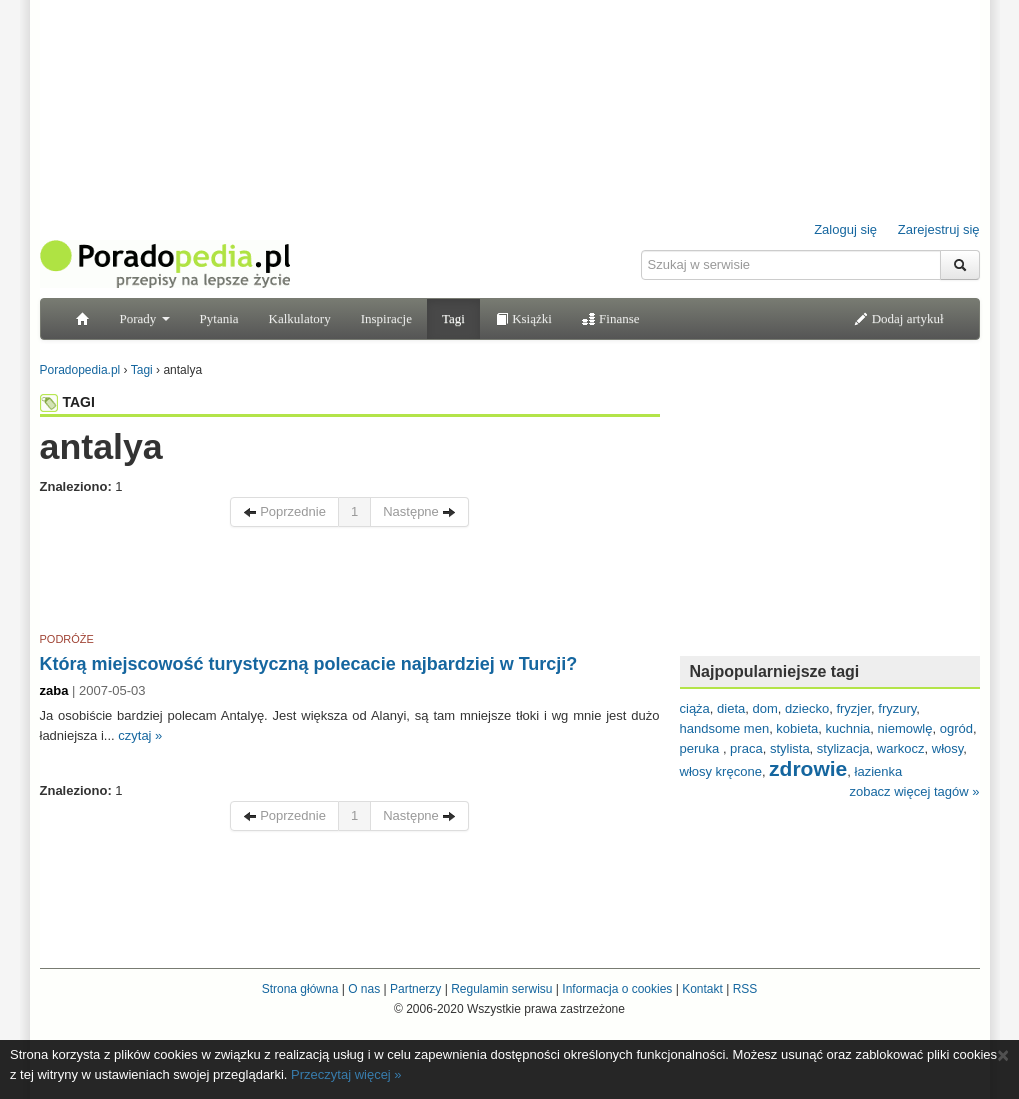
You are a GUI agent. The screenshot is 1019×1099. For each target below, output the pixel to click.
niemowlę (905, 728)
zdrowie (808, 768)
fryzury (897, 708)
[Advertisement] (350, 583)
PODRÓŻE (67, 639)
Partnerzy (415, 989)
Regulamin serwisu (501, 989)
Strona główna (300, 989)
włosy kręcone (721, 771)
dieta (731, 708)
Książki (523, 318)
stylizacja (843, 748)
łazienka (879, 771)
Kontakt (702, 989)
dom (765, 708)
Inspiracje (386, 318)
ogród (956, 728)
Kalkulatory (300, 318)
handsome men (725, 728)
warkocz (901, 748)
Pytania (219, 318)
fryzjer (853, 708)
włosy (948, 748)
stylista (790, 748)
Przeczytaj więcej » (346, 1074)
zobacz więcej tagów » (914, 791)
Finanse (611, 318)
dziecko (807, 708)
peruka (701, 748)
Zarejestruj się (939, 229)
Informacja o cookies (617, 989)
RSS (745, 989)
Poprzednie (284, 511)
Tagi (453, 318)
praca (746, 748)
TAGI (67, 402)
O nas (364, 989)
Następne (419, 511)
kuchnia (848, 728)
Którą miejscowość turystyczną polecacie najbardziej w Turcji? (309, 664)
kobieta (797, 728)
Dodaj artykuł (898, 318)
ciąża (695, 708)
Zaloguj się (845, 229)
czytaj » (140, 735)
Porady (145, 318)
